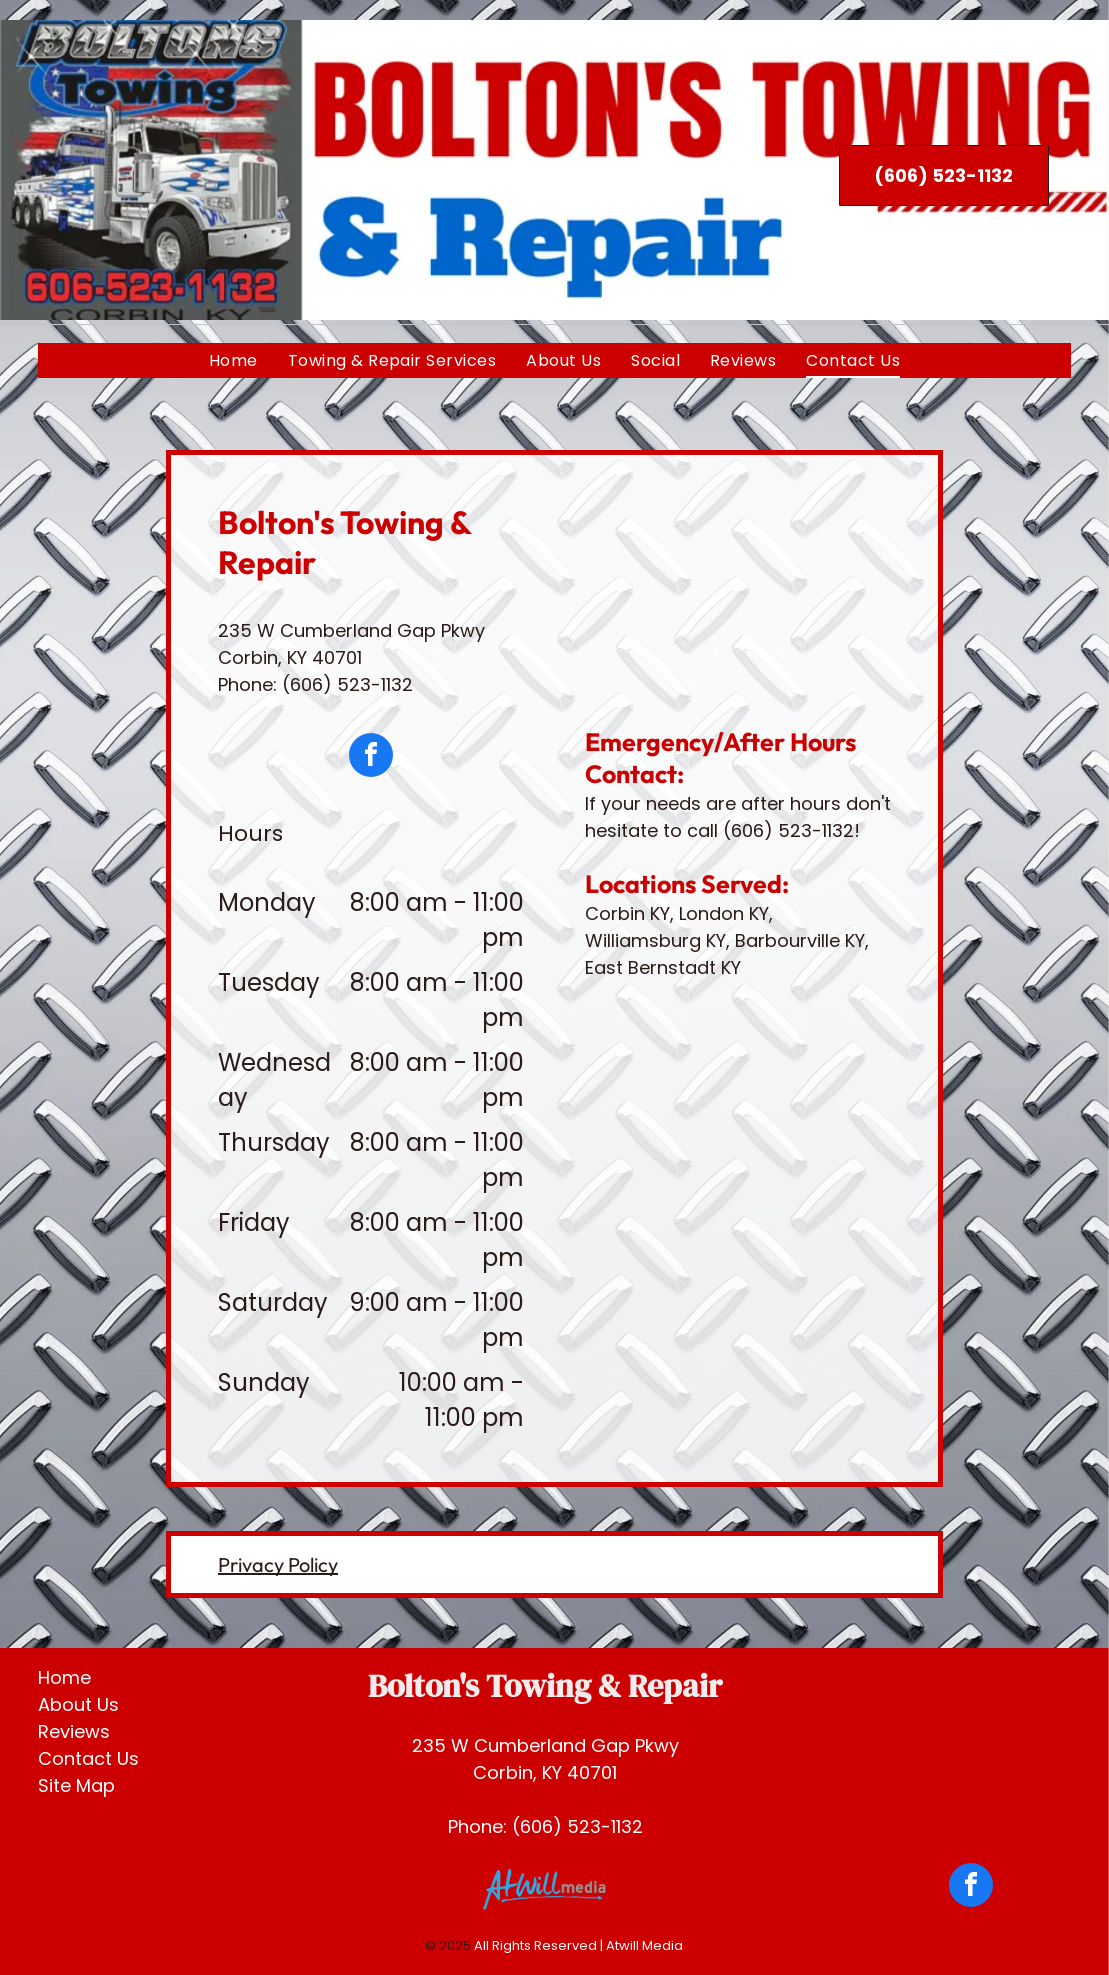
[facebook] (371, 757)
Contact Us (88, 1758)
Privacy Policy (278, 1564)
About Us (78, 1704)
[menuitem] (233, 360)
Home (64, 1677)
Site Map (76, 1785)
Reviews (74, 1731)
